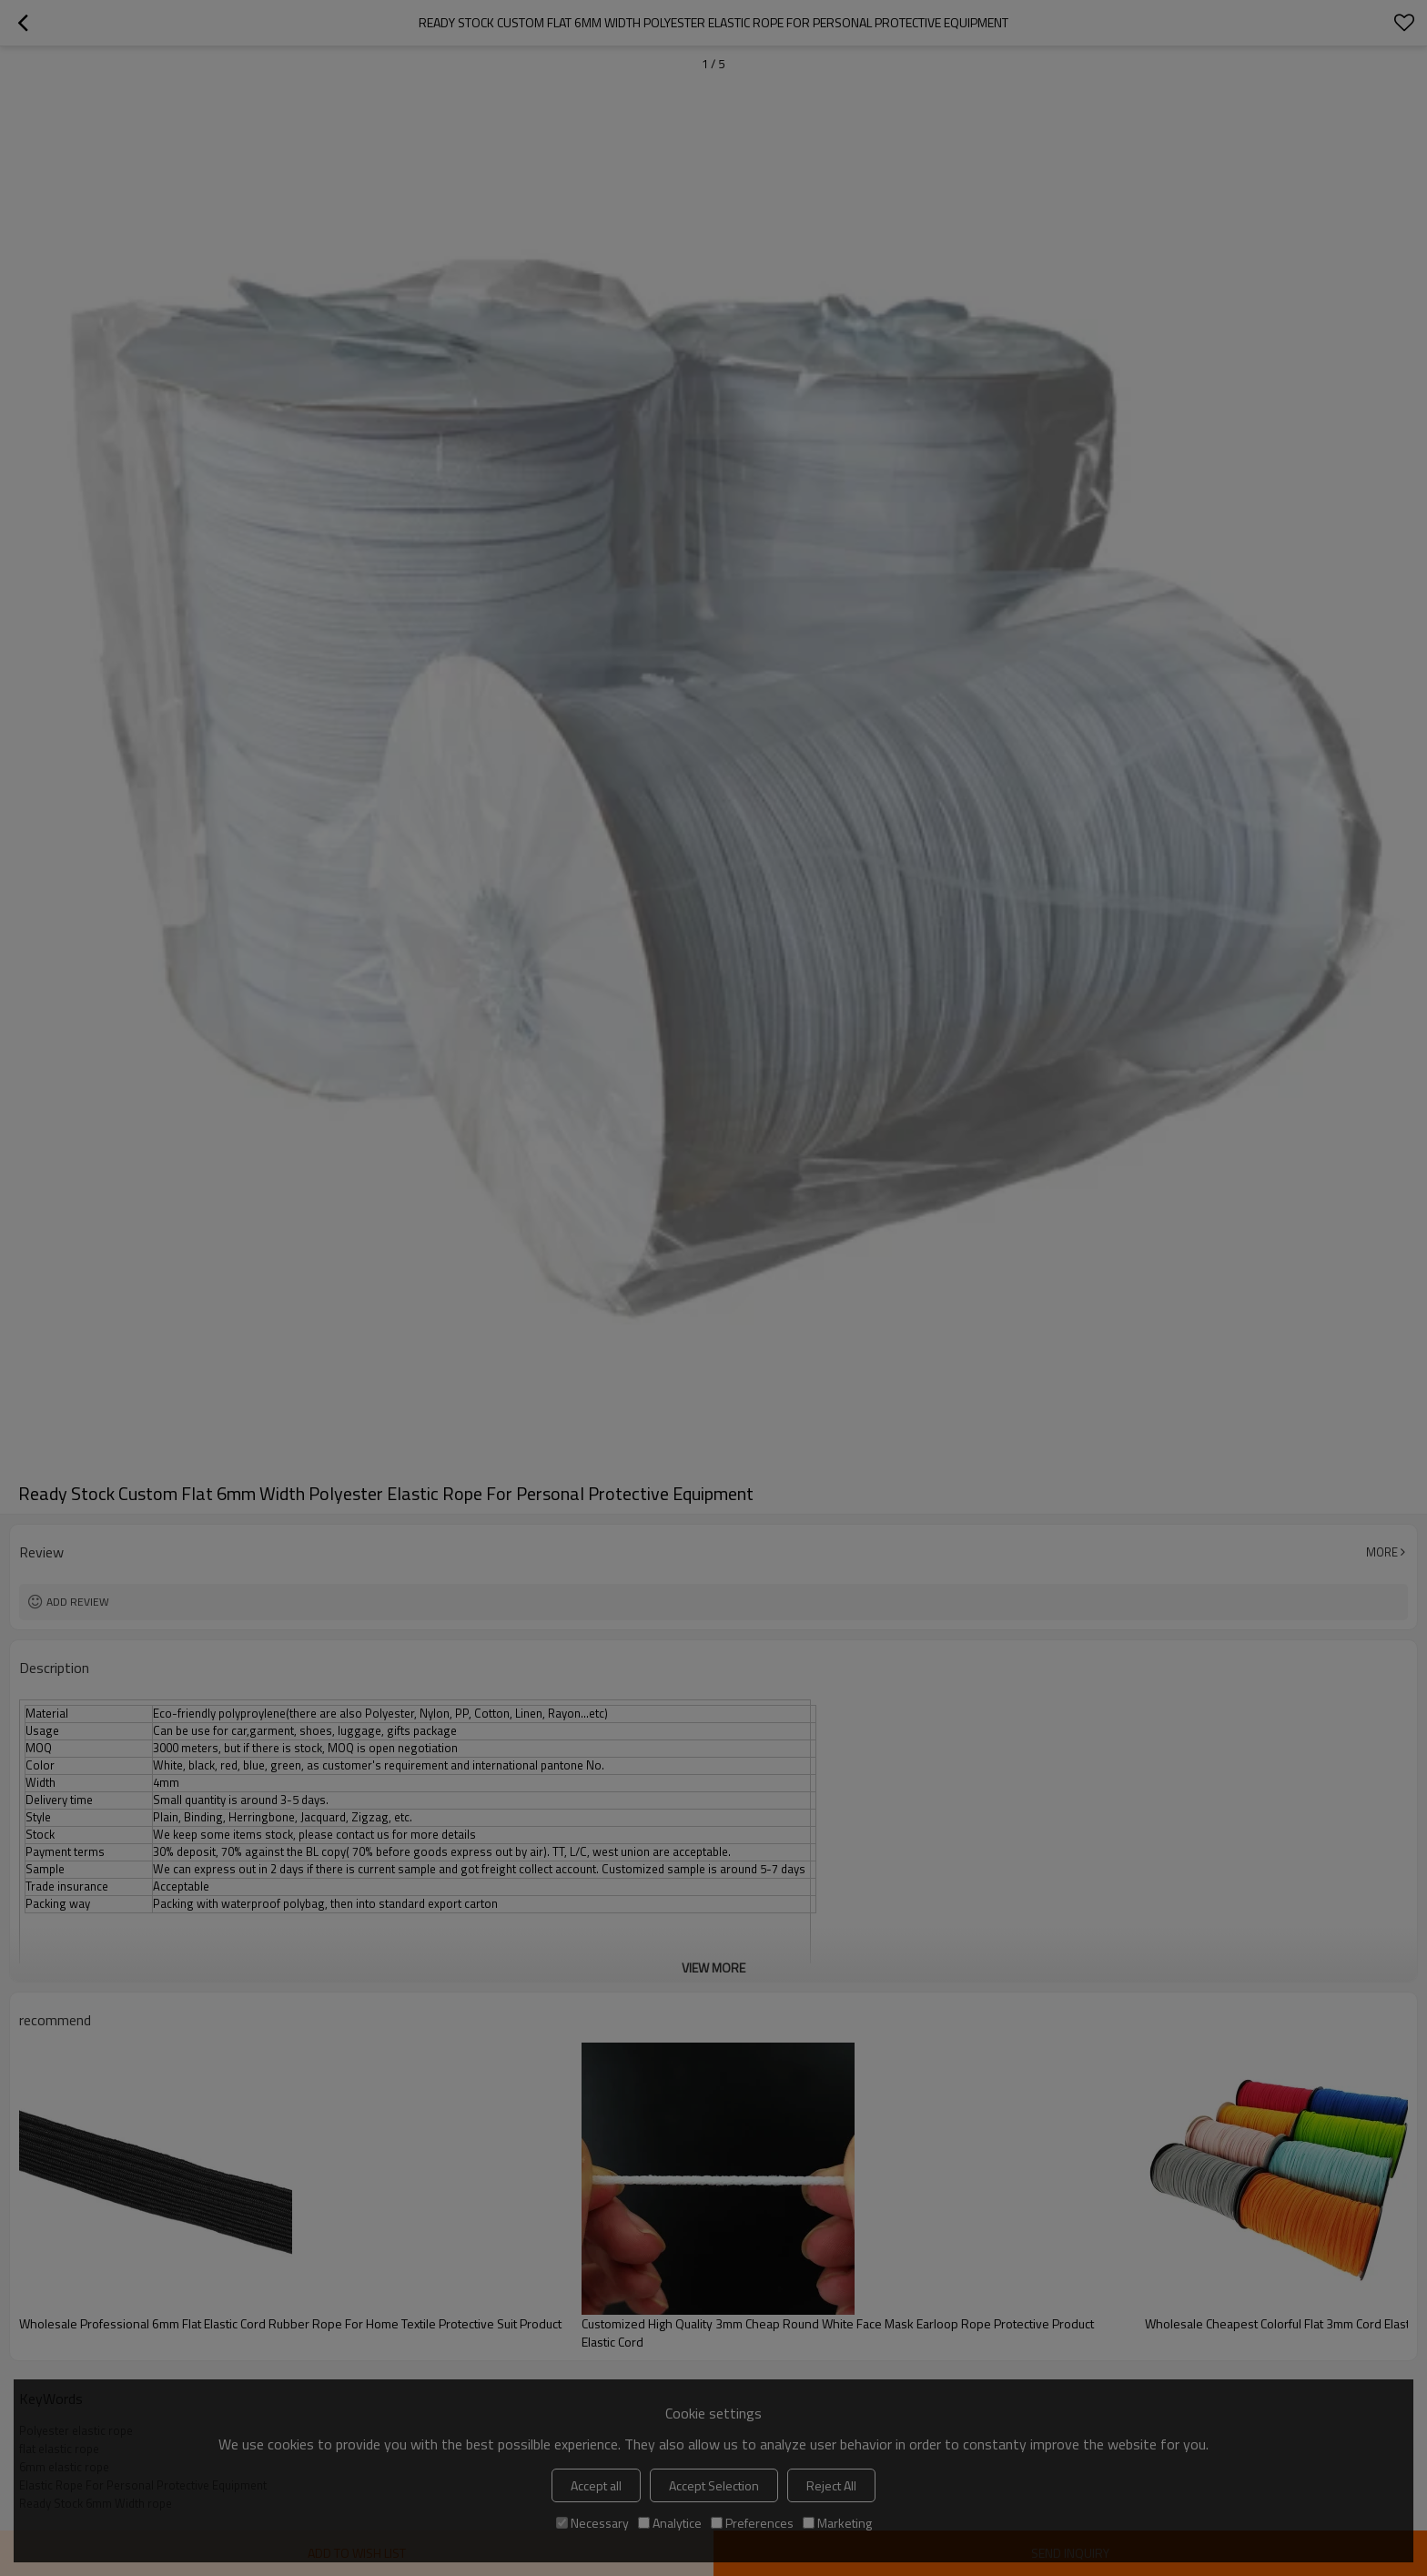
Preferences (752, 2522)
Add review (77, 1601)
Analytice (670, 2522)
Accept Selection (714, 2485)
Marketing (837, 2522)
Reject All (831, 2485)
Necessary (592, 2522)
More (1382, 1552)
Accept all (596, 2485)
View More (713, 1967)
